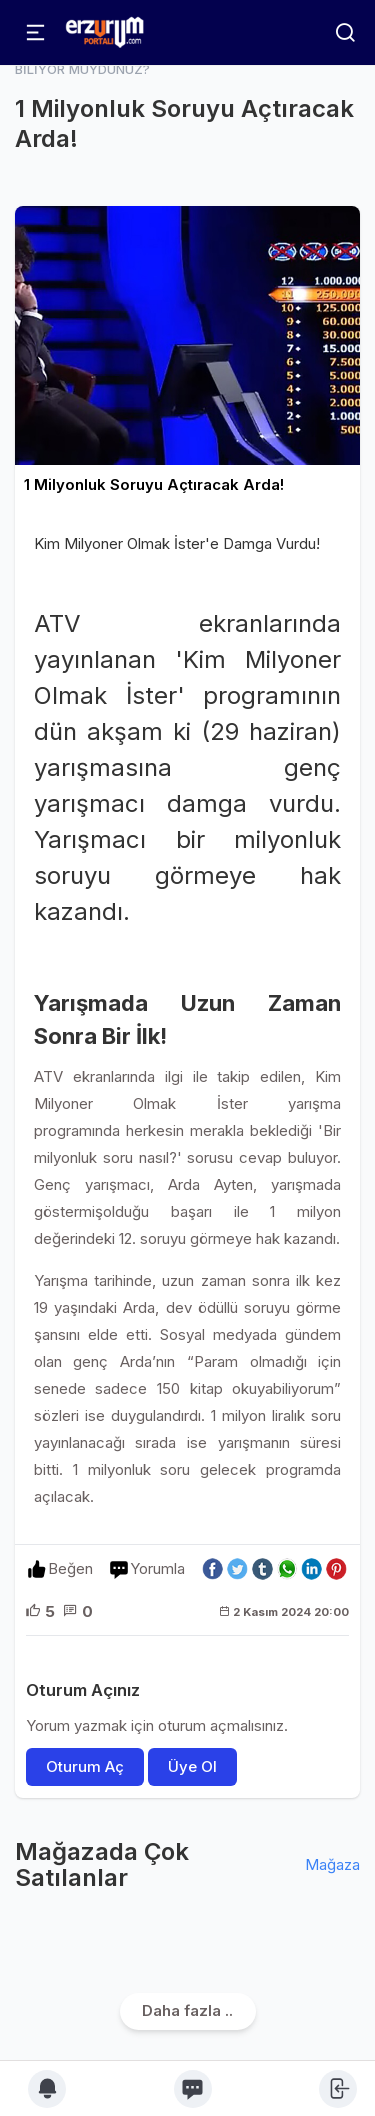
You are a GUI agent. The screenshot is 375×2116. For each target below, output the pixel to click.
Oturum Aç (85, 1766)
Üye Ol (192, 1766)
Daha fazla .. (187, 2010)
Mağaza (332, 1864)
